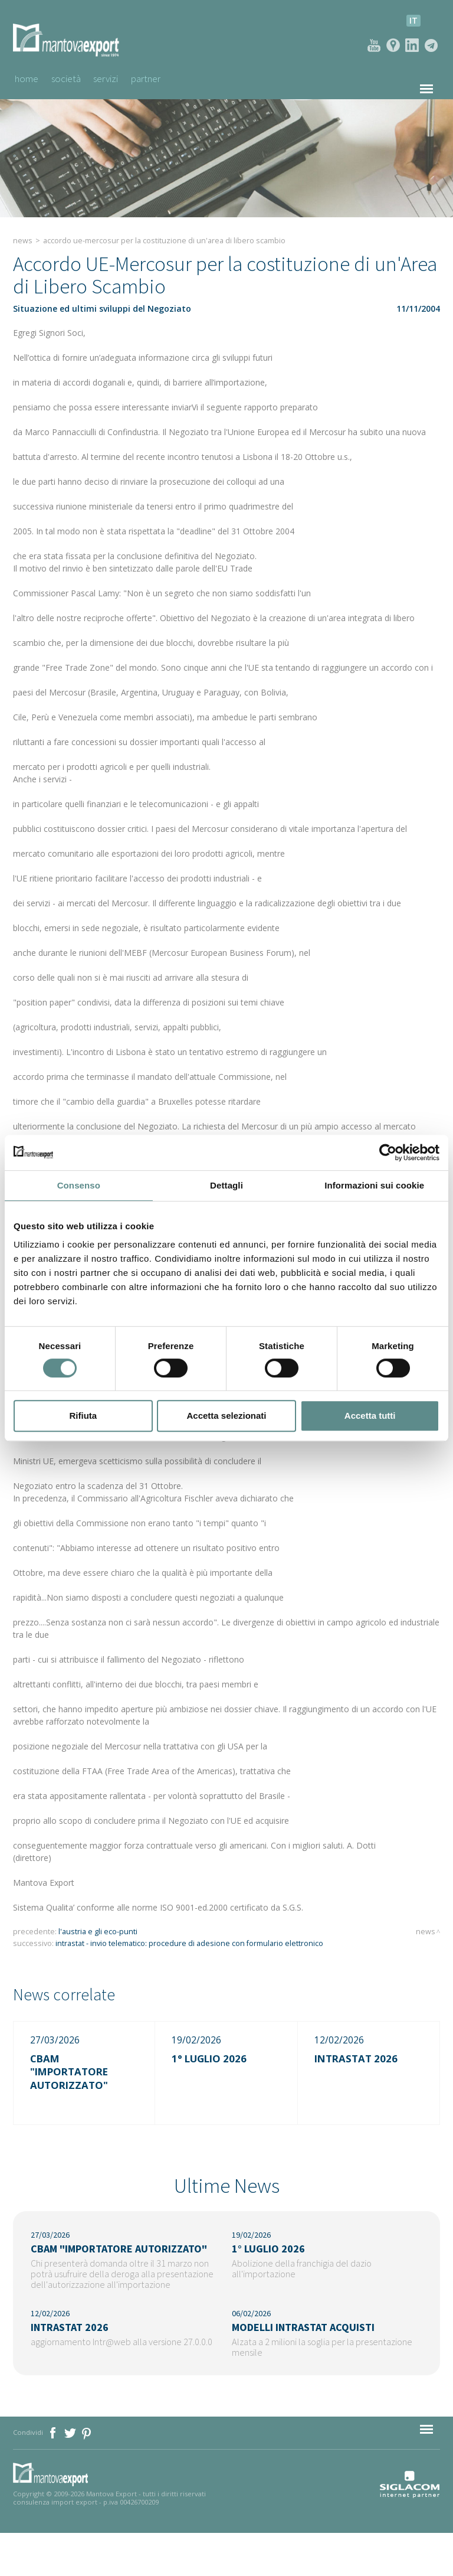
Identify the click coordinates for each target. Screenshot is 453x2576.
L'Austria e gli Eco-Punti (97, 1930)
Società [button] (69, 78)
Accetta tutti (370, 1416)
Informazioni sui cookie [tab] (374, 1185)
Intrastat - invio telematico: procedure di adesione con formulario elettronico (189, 1942)
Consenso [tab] (78, 1185)
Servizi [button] (113, 78)
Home (25, 78)
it (413, 20)
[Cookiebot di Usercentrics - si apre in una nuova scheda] (387, 1152)
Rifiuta (83, 1416)
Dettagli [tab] (226, 1185)
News (22, 239)
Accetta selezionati (226, 1416)
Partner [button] (159, 78)
